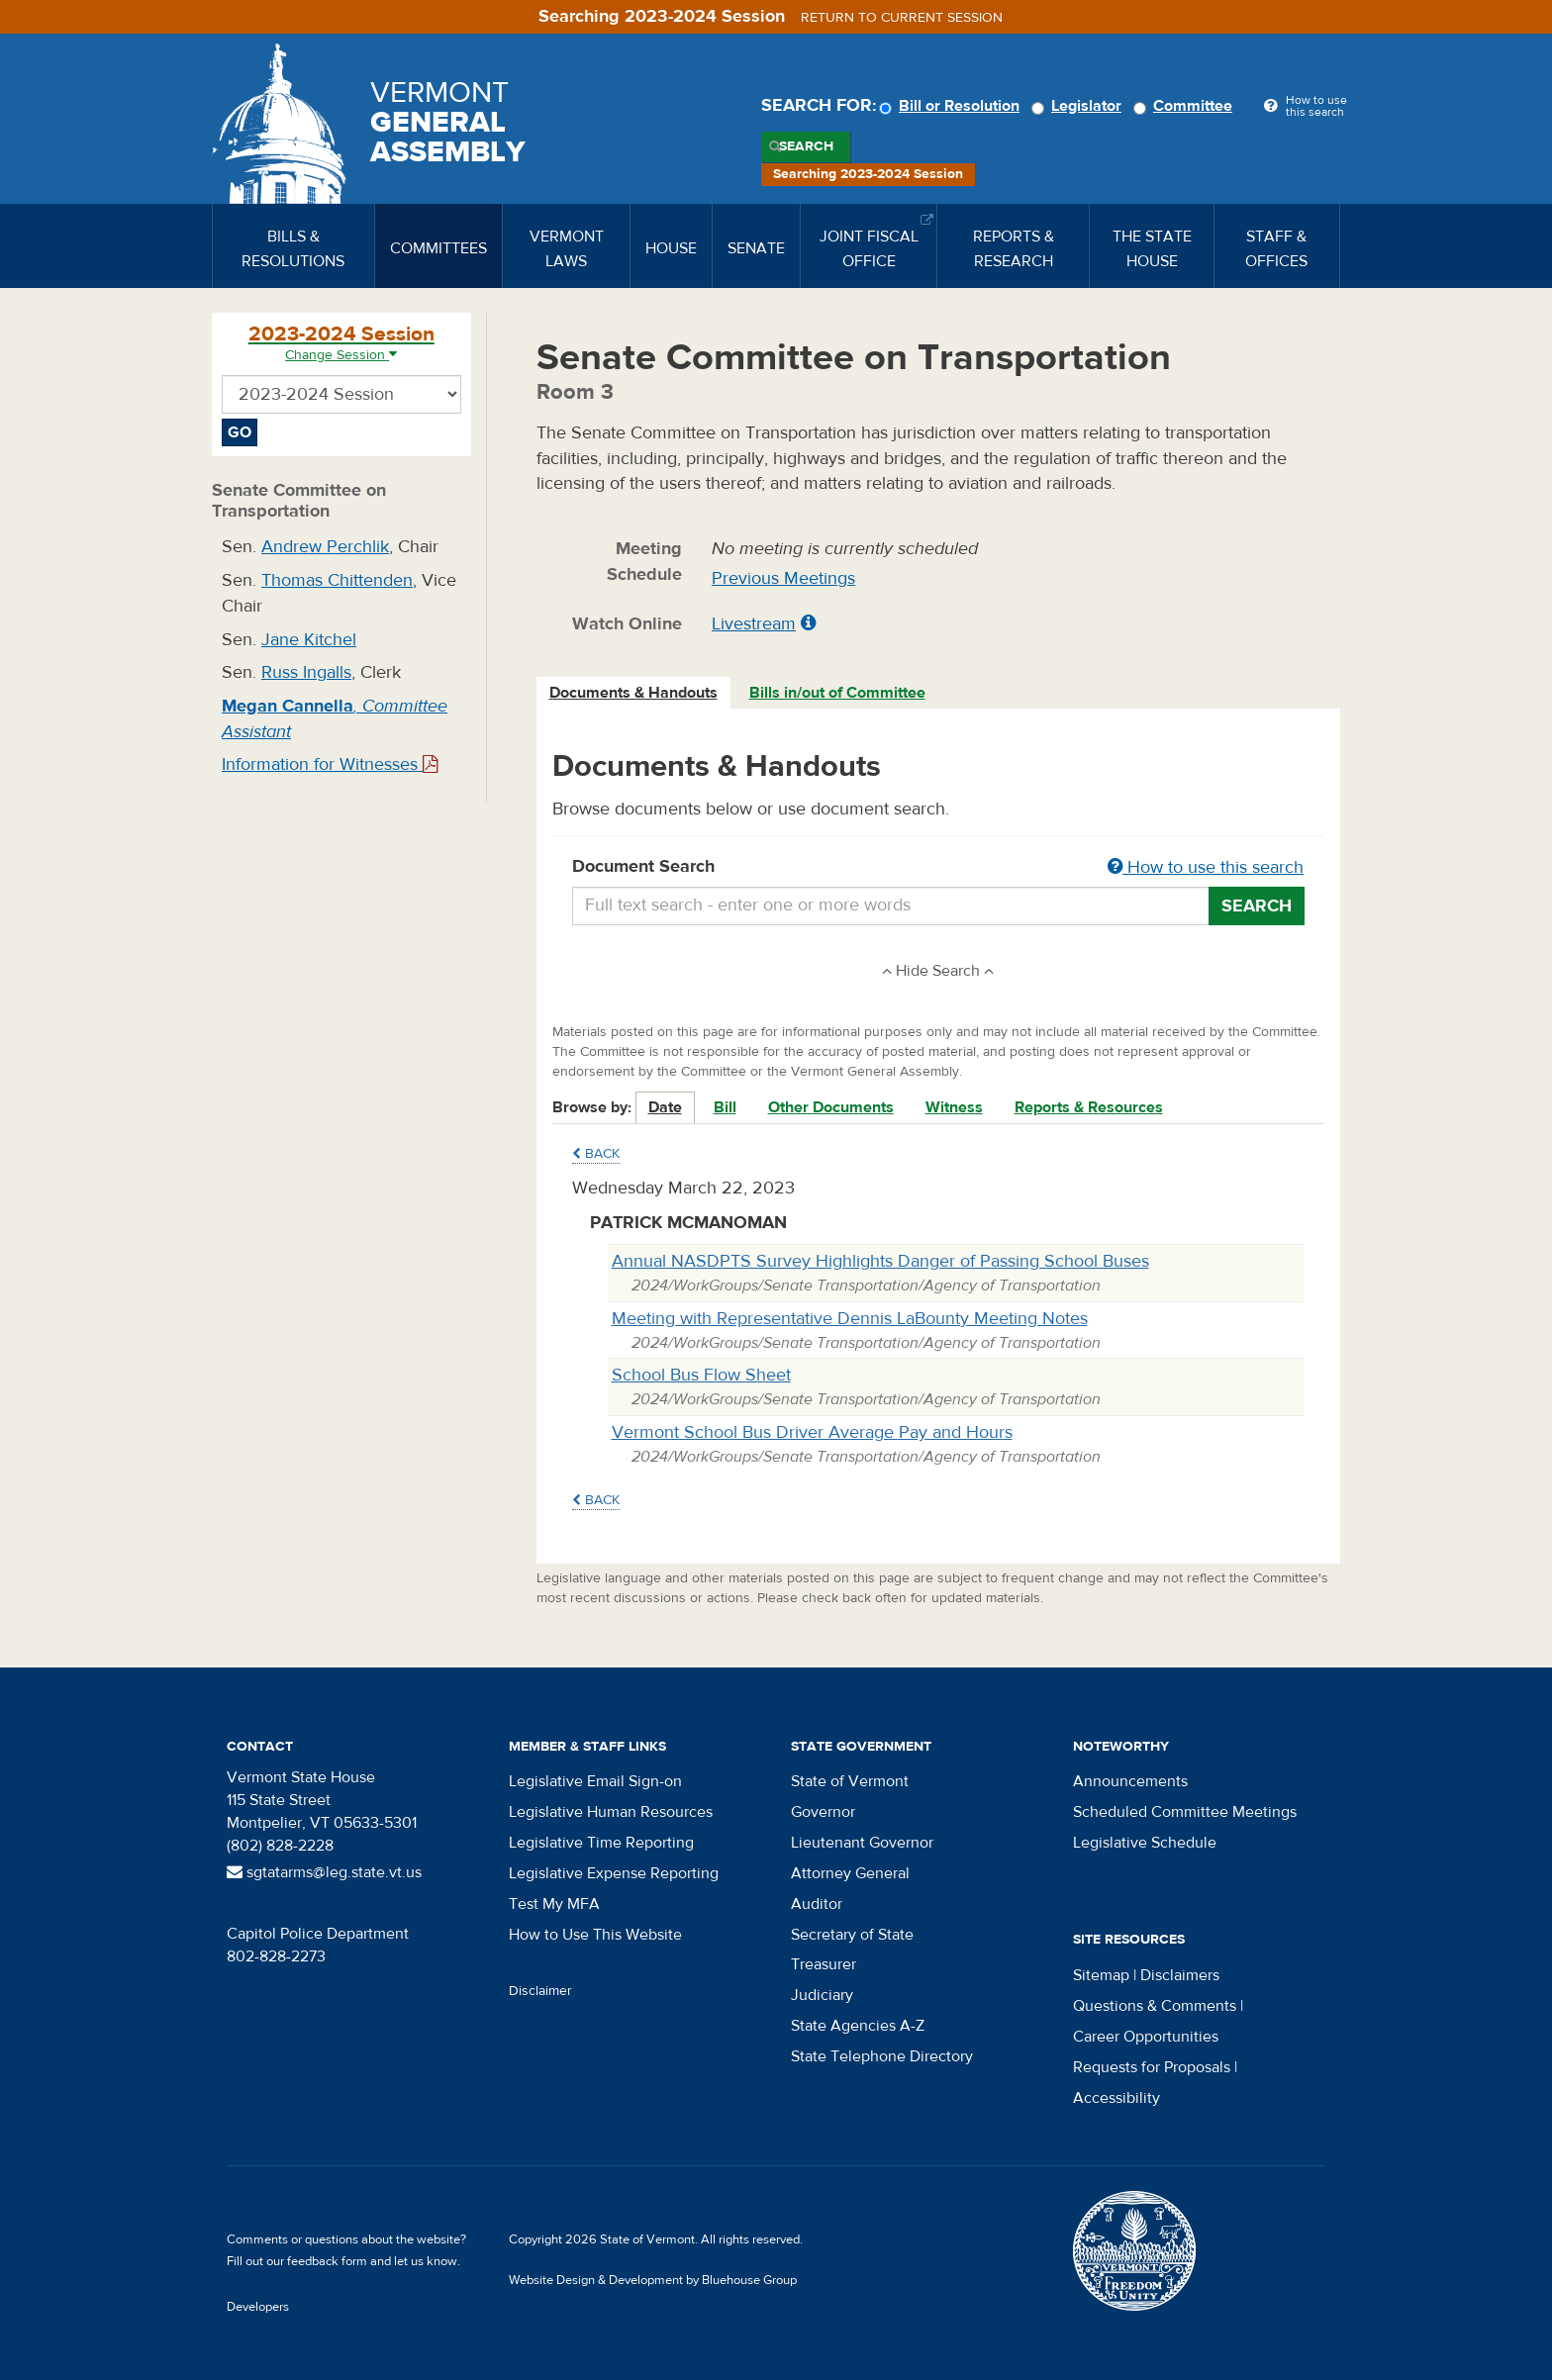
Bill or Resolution (952, 106)
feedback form (327, 2261)
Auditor (816, 1904)
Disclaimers (1179, 1975)
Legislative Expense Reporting (614, 1873)
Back (596, 1154)
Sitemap (1101, 1975)
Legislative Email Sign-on (595, 1781)
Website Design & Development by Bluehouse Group (653, 2280)
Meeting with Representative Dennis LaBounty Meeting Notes (850, 1318)
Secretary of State (852, 1935)
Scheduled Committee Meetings (1185, 1812)
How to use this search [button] (1206, 867)
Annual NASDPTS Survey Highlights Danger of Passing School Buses (880, 1261)
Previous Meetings (783, 578)
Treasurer (823, 1964)
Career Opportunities (1145, 2037)
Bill (725, 1107)
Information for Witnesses (329, 764)
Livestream (754, 624)
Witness (954, 1107)
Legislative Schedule (1144, 1843)
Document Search (939, 868)
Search (806, 146)
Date (665, 1107)
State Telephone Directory (882, 2056)
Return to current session (902, 18)
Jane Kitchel (308, 639)
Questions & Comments (1154, 2006)
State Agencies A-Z (857, 2026)
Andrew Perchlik (325, 546)
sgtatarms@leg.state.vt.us (324, 1872)
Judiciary (822, 1995)
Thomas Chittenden (337, 580)
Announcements (1130, 1781)
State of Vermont (850, 1781)
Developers (258, 2307)
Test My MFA (554, 1904)
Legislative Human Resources (611, 1812)
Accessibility (1116, 2098)
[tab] (634, 693)
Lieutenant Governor (862, 1843)
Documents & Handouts (633, 693)
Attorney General (850, 1873)
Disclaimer (540, 1991)
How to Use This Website (595, 1935)
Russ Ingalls (306, 672)
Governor (823, 1812)
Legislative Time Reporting (601, 1843)
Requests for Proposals (1151, 2067)
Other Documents (831, 1107)
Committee (1185, 106)
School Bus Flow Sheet (701, 1375)
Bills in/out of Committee (837, 693)
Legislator (1079, 106)
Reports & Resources (1089, 1107)
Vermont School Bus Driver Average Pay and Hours (812, 1432)
